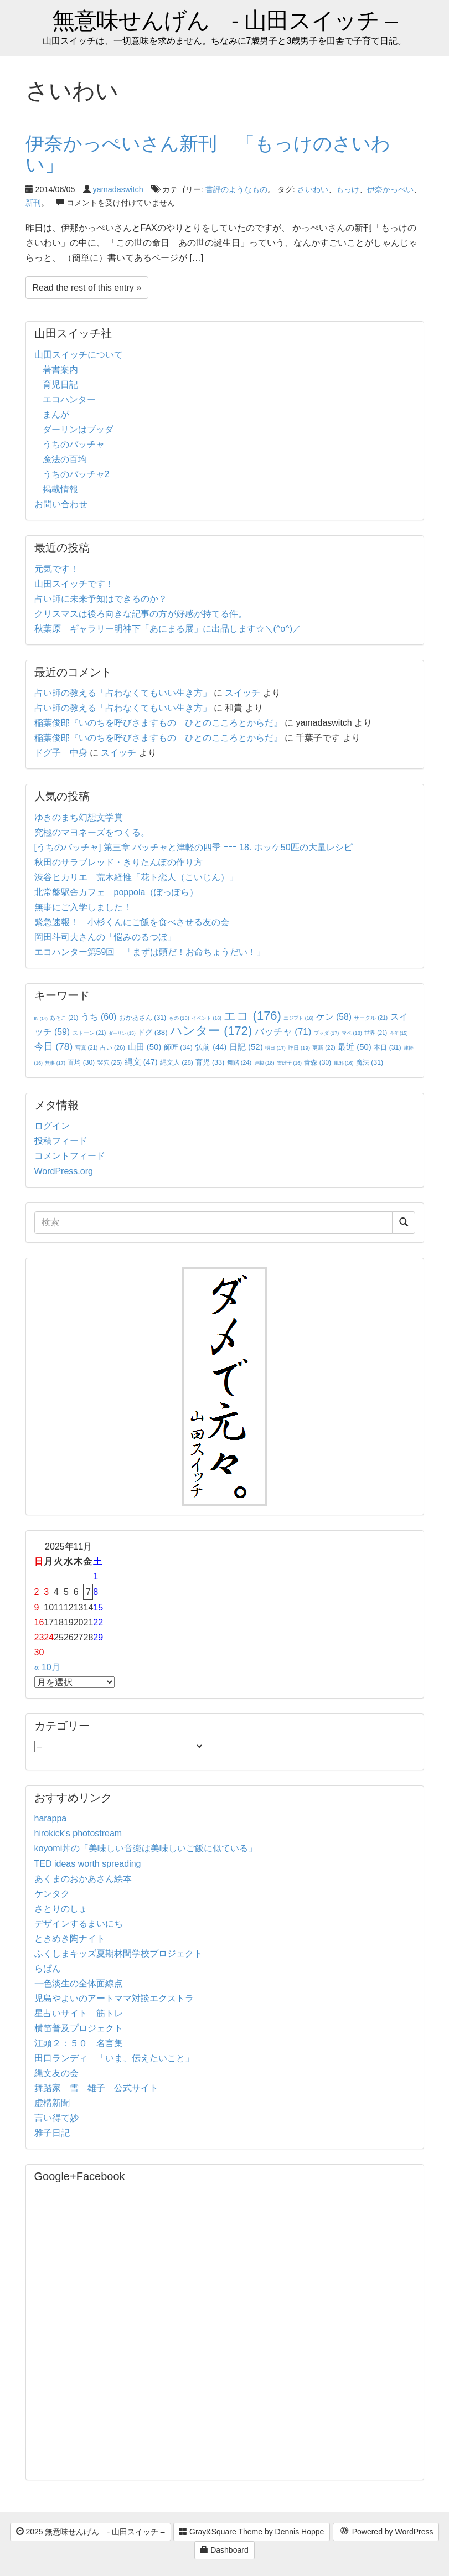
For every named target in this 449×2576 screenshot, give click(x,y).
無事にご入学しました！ (83, 907)
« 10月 (47, 1667)
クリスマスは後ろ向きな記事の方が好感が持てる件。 (140, 613)
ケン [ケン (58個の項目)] (334, 1016)
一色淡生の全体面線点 (78, 1983)
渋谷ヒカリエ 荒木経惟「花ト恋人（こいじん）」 (136, 877)
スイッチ (242, 693)
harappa (50, 1818)
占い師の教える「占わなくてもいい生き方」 (122, 693)
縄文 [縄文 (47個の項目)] (141, 1061)
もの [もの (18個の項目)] (179, 1018)
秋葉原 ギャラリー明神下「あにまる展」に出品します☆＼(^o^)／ (168, 628)
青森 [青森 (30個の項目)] (317, 1062)
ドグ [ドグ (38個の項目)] (152, 1032)
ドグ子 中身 (60, 752)
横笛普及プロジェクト (78, 2028)
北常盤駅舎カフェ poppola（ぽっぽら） (116, 892)
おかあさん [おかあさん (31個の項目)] (142, 1017)
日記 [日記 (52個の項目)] (246, 1046)
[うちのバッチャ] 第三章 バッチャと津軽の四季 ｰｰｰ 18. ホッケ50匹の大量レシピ (193, 847)
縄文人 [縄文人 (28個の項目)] (176, 1062)
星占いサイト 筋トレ (78, 2013)
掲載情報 (60, 489)
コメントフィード (69, 1155)
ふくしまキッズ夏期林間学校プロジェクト (118, 1953)
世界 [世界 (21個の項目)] (375, 1033)
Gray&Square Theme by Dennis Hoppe (251, 2531)
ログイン (52, 1125)
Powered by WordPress (386, 2532)
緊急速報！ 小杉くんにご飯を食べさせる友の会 (131, 922)
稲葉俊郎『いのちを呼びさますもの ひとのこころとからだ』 (158, 722)
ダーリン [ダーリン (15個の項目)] (122, 1033)
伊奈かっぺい (390, 189)
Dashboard (224, 2550)
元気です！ (56, 569)
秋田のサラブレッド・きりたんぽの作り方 (118, 862)
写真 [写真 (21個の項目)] (86, 1048)
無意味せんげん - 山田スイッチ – (224, 20)
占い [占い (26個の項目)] (112, 1047)
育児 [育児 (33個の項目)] (209, 1062)
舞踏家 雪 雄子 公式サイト (96, 2088)
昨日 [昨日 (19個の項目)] (299, 1048)
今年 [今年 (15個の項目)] (399, 1033)
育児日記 (60, 384)
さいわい (312, 189)
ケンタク (52, 1893)
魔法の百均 (65, 459)
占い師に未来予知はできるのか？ (100, 598)
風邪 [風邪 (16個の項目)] (344, 1063)
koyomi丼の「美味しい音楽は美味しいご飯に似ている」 (145, 1848)
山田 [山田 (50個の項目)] (145, 1046)
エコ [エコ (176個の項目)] (252, 1016)
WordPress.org (63, 1171)
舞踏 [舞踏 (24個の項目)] (239, 1062)
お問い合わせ (60, 504)
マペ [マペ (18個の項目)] (352, 1033)
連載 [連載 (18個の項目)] (264, 1063)
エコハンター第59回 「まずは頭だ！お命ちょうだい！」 (150, 952)
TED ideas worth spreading (87, 1863)
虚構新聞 (52, 2103)
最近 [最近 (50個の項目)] (354, 1046)
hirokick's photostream (78, 1833)
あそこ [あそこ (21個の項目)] (64, 1018)
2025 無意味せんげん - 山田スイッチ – (90, 2531)
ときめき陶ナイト (69, 1938)
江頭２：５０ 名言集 (78, 2043)
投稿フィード (60, 1140)
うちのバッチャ (74, 444)
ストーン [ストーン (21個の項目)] (89, 1033)
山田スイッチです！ (74, 583)
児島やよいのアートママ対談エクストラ (114, 1998)
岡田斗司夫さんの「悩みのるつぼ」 (105, 937)
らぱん (47, 1968)
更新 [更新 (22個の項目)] (323, 1048)
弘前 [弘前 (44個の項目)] (210, 1046)
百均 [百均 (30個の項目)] (81, 1062)
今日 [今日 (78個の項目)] (53, 1046)
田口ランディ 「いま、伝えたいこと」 (118, 2058)
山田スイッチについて (78, 354)
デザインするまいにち (78, 1923)
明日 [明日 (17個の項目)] (275, 1048)
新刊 (33, 202)
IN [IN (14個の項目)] (41, 1018)
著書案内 (60, 369)
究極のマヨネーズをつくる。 (91, 832)
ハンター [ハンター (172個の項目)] (211, 1030)
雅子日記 (52, 2133)
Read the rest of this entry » (87, 287)
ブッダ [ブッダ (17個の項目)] (326, 1033)
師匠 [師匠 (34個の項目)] (178, 1047)
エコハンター (69, 399)
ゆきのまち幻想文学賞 (78, 817)
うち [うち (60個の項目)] (99, 1016)
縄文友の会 (56, 2073)
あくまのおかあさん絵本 (83, 1878)
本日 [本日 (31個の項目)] (387, 1047)
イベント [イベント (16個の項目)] (206, 1018)
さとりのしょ (60, 1908)
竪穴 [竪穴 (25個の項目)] (109, 1062)
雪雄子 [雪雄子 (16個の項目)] (289, 1063)
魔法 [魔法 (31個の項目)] (369, 1062)
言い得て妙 (56, 2118)
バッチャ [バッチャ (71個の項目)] (283, 1031)
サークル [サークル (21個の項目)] (371, 1018)
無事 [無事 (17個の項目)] (55, 1063)
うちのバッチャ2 (76, 474)
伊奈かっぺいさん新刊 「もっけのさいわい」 (207, 153)
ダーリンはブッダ (78, 429)
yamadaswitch (118, 189)
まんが (56, 414)
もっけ (347, 189)
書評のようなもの (236, 189)
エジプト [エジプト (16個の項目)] (298, 1018)
